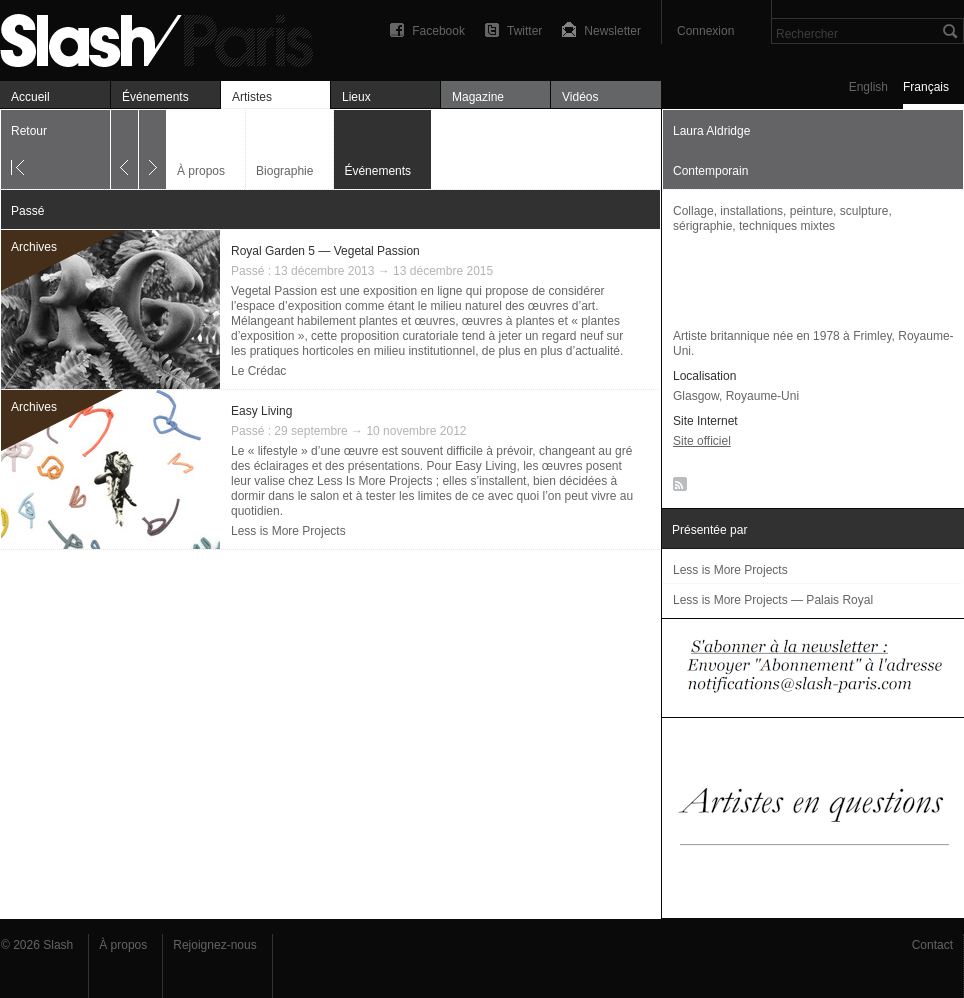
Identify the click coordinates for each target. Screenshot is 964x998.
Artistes (252, 97)
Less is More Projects (288, 531)
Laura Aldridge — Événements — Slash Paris (165, 37)
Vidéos (580, 97)
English (868, 87)
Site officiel (702, 441)
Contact (932, 945)
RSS (676, 488)
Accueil (30, 97)
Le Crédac (258, 371)
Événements (155, 97)
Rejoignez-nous (214, 945)
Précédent (124, 149)
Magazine (478, 97)
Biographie (284, 171)
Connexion (705, 31)
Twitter (524, 31)
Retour (29, 131)
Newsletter (612, 31)
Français (926, 87)
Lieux (356, 97)
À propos (201, 171)
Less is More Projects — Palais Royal (773, 600)
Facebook (438, 31)
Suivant (152, 149)
